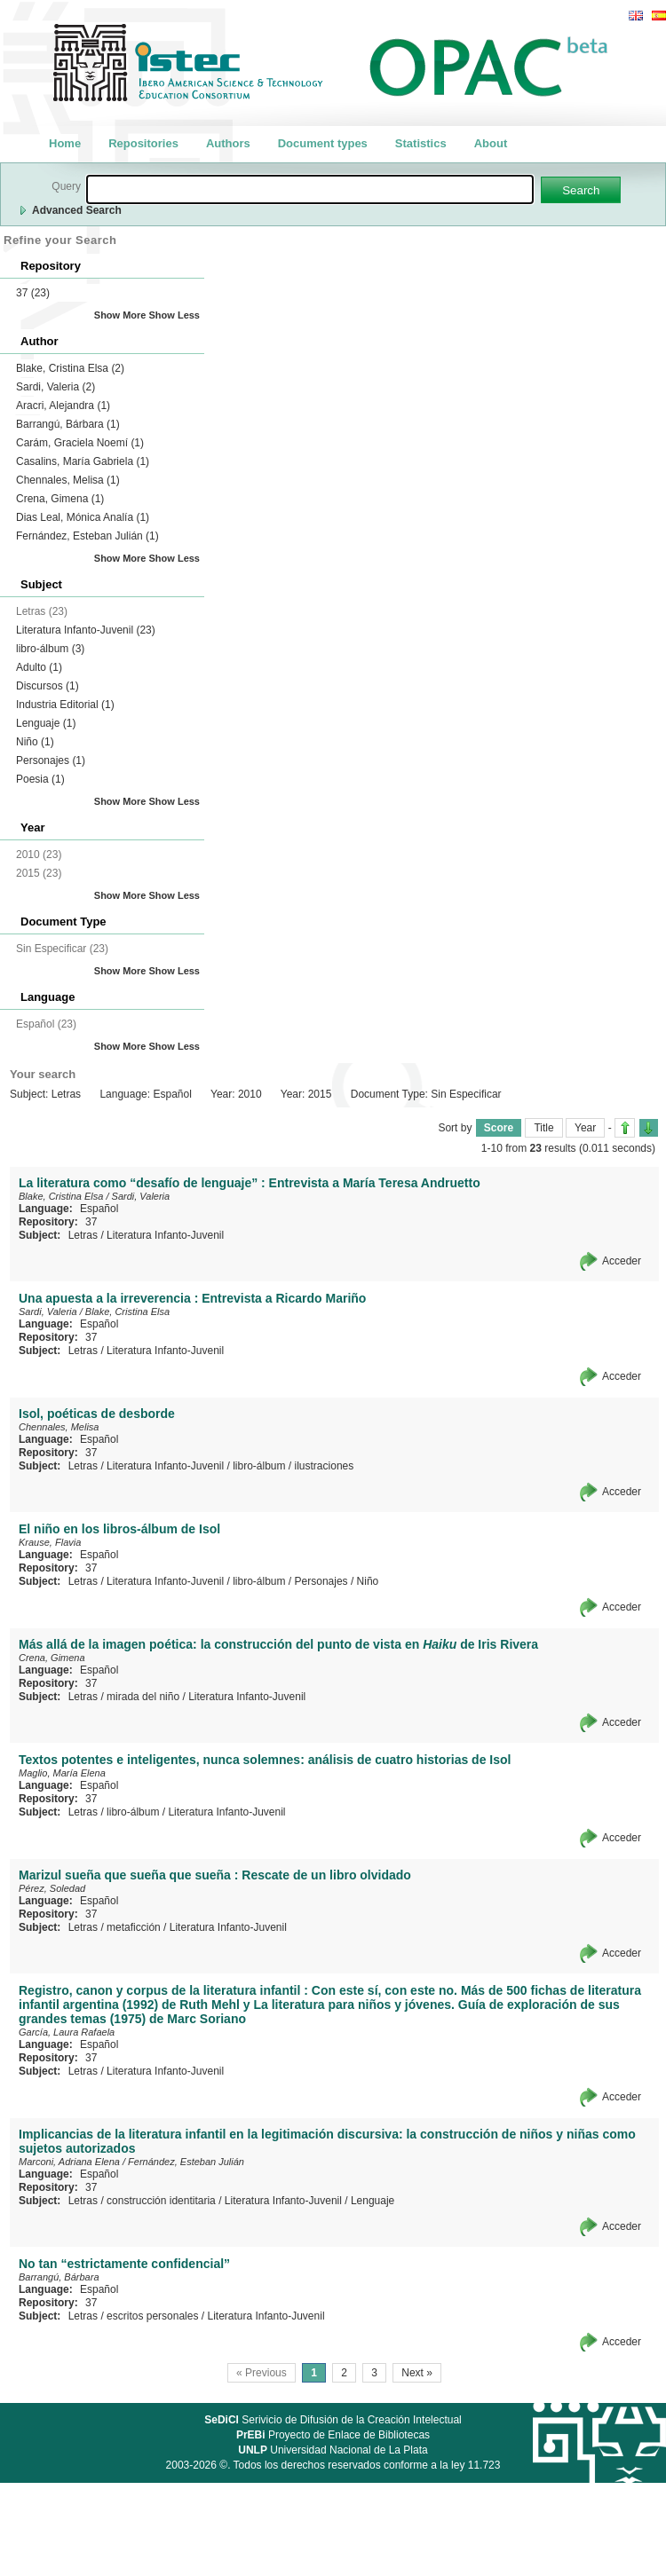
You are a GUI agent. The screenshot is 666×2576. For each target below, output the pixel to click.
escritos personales (152, 2316)
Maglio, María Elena (62, 1773)
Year (585, 1128)
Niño (35, 742)
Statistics (421, 143)
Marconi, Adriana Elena (69, 2161)
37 (33, 293)
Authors (228, 143)
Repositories (143, 143)
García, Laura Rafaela (67, 2032)
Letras (83, 1235)
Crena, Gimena (60, 498)
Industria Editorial (65, 704)
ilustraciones (324, 1466)
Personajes (50, 760)
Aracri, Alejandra (63, 405)
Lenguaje (45, 723)
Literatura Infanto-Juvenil (85, 630)
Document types (323, 143)
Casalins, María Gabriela (82, 461)
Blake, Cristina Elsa (70, 368)
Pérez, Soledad (52, 1888)
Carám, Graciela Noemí (80, 443)
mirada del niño (143, 1696)
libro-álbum (50, 648)
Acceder (621, 1261)
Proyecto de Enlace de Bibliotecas (333, 2435)
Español (99, 1208)
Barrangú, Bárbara (68, 424)
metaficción (134, 1927)
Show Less (174, 315)
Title (543, 1128)
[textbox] (310, 189)
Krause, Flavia (50, 1542)
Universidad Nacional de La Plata (332, 2450)
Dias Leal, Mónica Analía (82, 517)
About (491, 143)
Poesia (40, 779)
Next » (416, 2373)
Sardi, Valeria (55, 387)
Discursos (47, 686)
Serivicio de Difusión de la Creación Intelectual (333, 2420)
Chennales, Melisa (68, 480)
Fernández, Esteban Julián (87, 536)
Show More (120, 315)
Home (65, 143)
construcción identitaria (161, 2200)
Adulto (39, 667)
